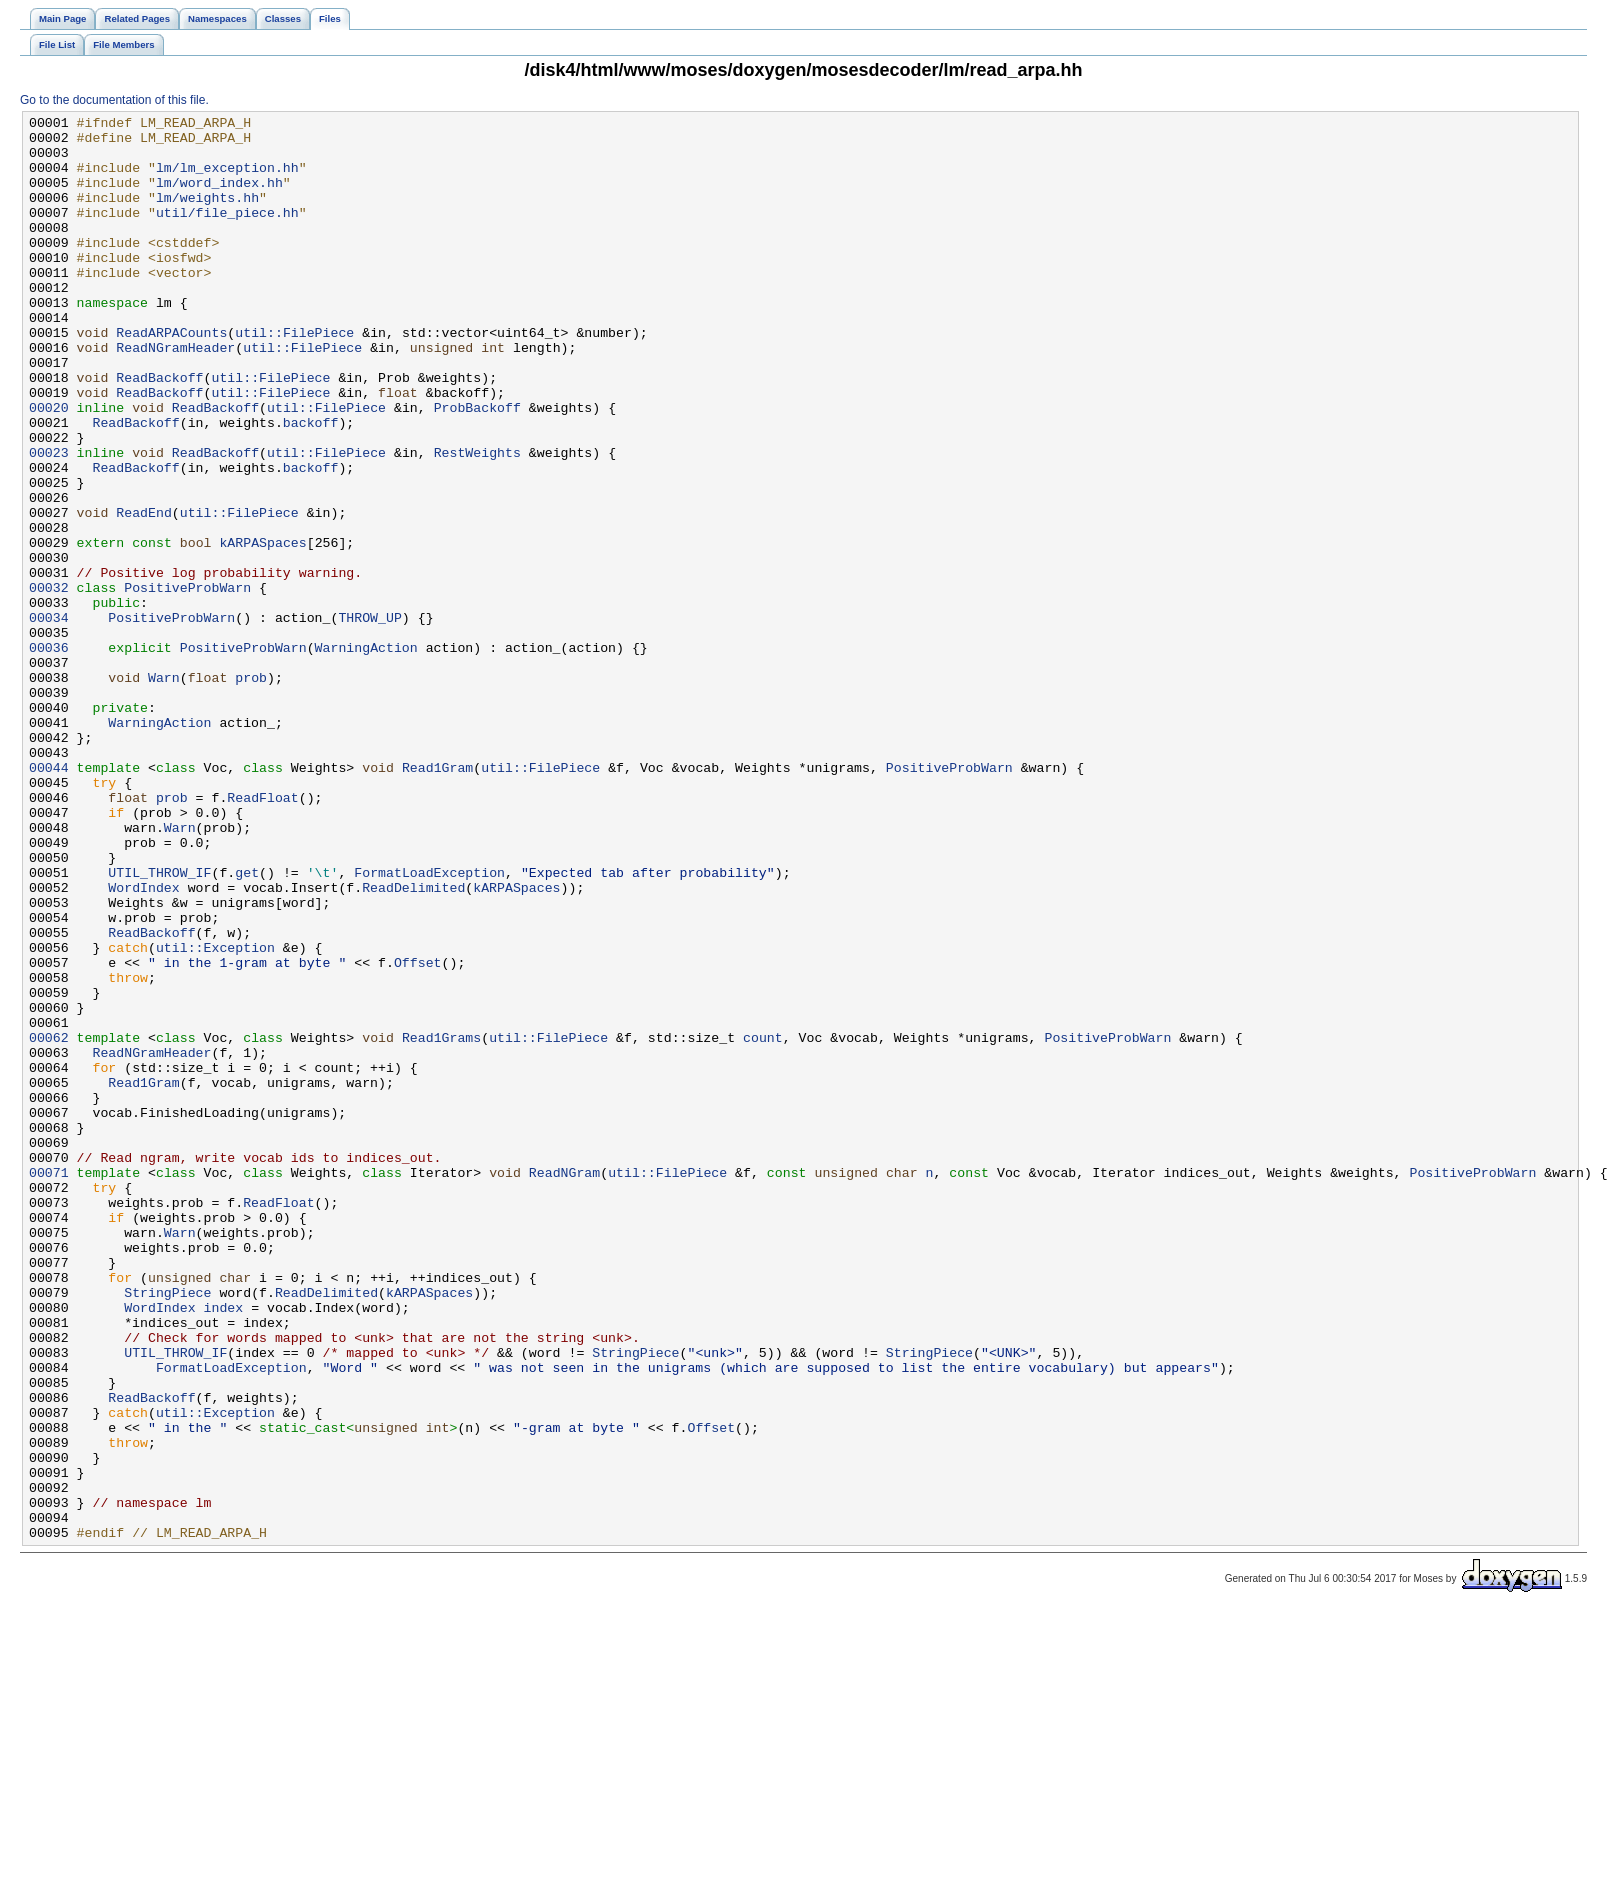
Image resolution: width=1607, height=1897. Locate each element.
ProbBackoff (477, 467)
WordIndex (143, 1043)
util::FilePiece (294, 377)
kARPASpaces (262, 629)
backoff (311, 485)
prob (251, 791)
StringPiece (167, 1529)
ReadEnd (144, 593)
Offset (418, 1133)
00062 (49, 1223)
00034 (49, 719)
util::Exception (215, 1115)
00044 (49, 899)
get (247, 1025)
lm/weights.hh (207, 215)
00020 (49, 467)
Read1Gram (437, 899)
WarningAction (366, 755)
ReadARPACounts (171, 377)
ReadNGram (564, 1385)
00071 (49, 1385)
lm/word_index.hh (219, 197)
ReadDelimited (413, 1043)
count (763, 1223)
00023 (49, 521)
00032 (49, 683)
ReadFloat (262, 935)
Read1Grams (441, 1223)
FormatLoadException (429, 1025)
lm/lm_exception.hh (227, 179)
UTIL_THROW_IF (159, 1025)
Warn (164, 791)
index (224, 1547)
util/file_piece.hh (227, 233)
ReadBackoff (159, 431)
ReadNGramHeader (175, 395)
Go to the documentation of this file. (114, 100)
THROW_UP (369, 719)
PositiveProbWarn (187, 683)
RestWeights (477, 521)
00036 (49, 755)
